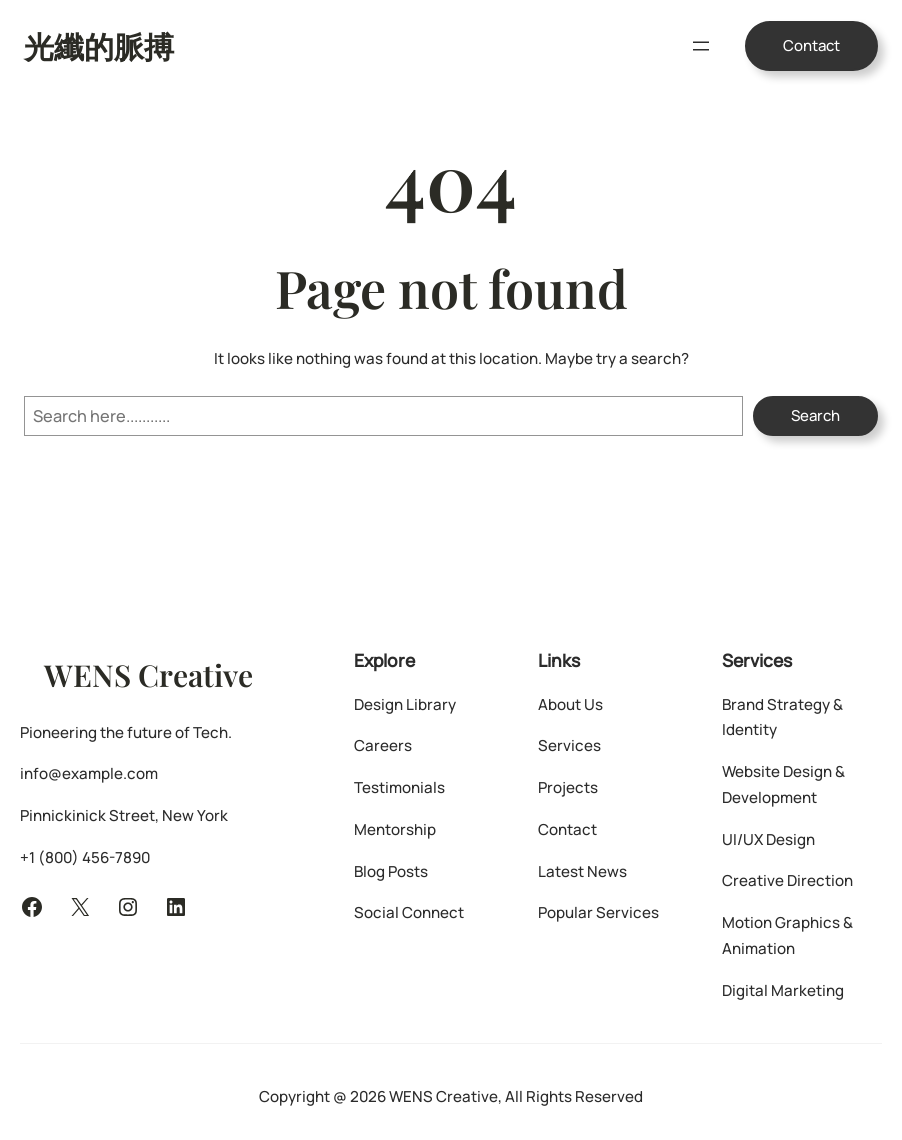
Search (815, 415)
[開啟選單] (701, 46)
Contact (811, 45)
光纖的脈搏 (99, 45)
